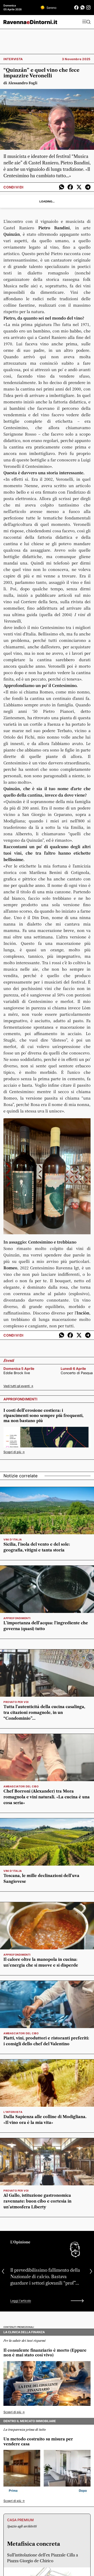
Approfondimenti (17, 1618)
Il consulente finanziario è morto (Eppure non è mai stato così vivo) (44, 2353)
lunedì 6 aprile (73, 1368)
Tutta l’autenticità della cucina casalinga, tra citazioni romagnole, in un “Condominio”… (44, 1712)
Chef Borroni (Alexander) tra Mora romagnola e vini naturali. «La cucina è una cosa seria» (46, 1797)
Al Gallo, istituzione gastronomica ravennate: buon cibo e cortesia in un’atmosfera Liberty (37, 2201)
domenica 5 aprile (18, 1368)
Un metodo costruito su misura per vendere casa (38, 2441)
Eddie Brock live (16, 1373)
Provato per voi (16, 1702)
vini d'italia (12, 1539)
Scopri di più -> (14, 1452)
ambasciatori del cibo (21, 1786)
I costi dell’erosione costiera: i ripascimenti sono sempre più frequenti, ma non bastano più (43, 1415)
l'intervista (12, 2112)
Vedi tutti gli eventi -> (18, 1386)
